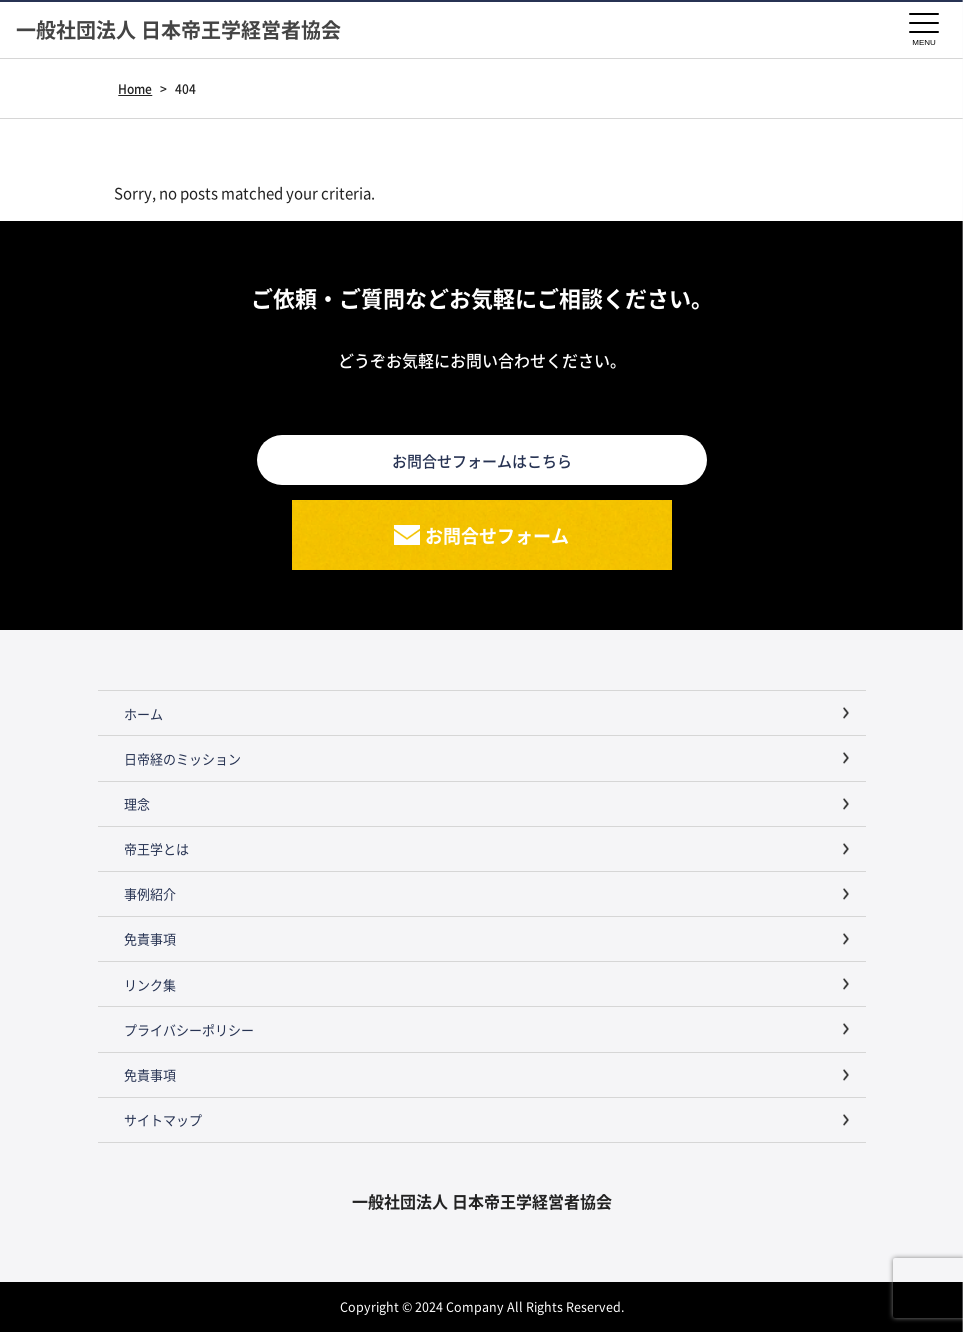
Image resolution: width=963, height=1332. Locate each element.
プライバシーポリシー (189, 1029)
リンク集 (150, 984)
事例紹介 (150, 893)
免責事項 (150, 938)
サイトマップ (163, 1119)
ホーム (143, 713)
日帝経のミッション (182, 758)
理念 (137, 803)
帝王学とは (156, 848)
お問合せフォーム (497, 535)
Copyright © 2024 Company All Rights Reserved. (482, 1306)
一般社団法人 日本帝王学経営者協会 (178, 30)
